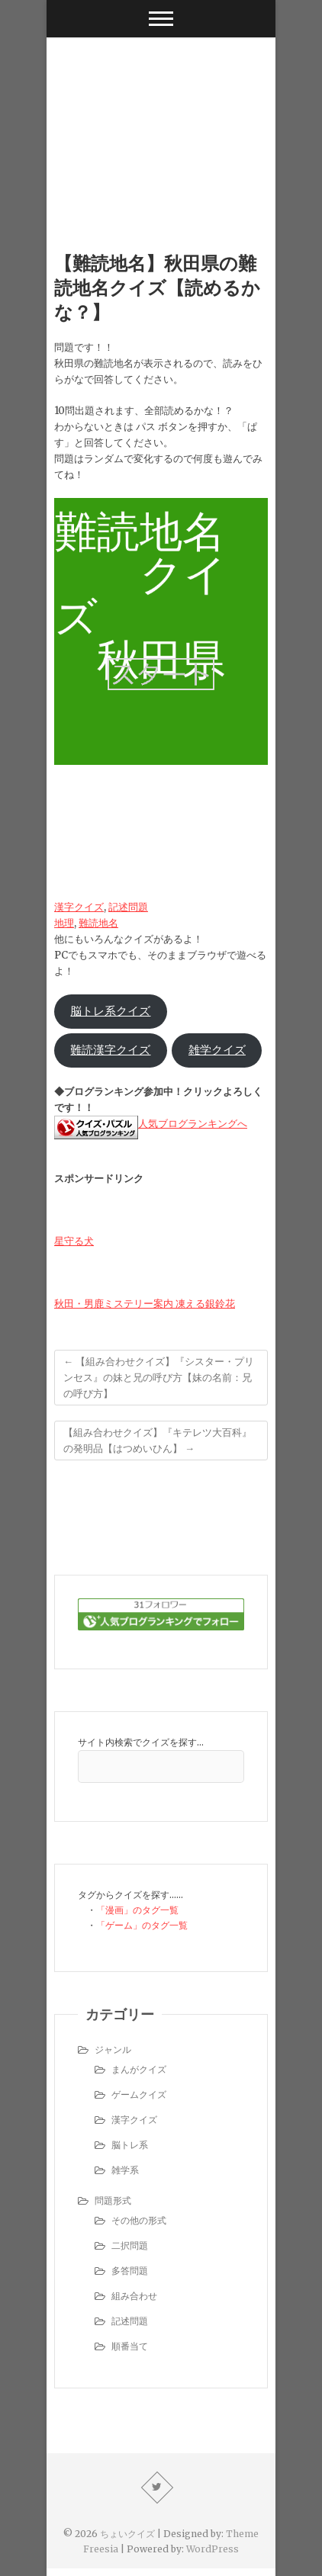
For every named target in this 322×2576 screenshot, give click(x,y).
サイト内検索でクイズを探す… (141, 1742)
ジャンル (113, 2049)
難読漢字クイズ (110, 1050)
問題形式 (113, 2200)
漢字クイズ (79, 907)
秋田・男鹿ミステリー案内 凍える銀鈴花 (144, 1303)
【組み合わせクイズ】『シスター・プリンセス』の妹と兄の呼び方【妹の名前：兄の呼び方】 (158, 1377)
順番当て (129, 2346)
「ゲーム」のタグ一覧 (142, 1925)
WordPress (212, 2549)
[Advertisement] (161, 121)
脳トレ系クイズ (110, 1011)
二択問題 (129, 2245)
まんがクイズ (138, 2069)
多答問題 (129, 2270)
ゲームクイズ (138, 2094)
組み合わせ (134, 2295)
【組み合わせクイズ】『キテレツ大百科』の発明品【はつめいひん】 (157, 1440)
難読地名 (98, 923)
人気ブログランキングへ (192, 1123)
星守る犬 (74, 1241)
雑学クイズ (217, 1050)
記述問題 (128, 907)
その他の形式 (138, 2220)
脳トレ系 (129, 2144)
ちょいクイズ (127, 2533)
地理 (64, 923)
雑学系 (125, 2170)
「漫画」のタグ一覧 (137, 1910)
